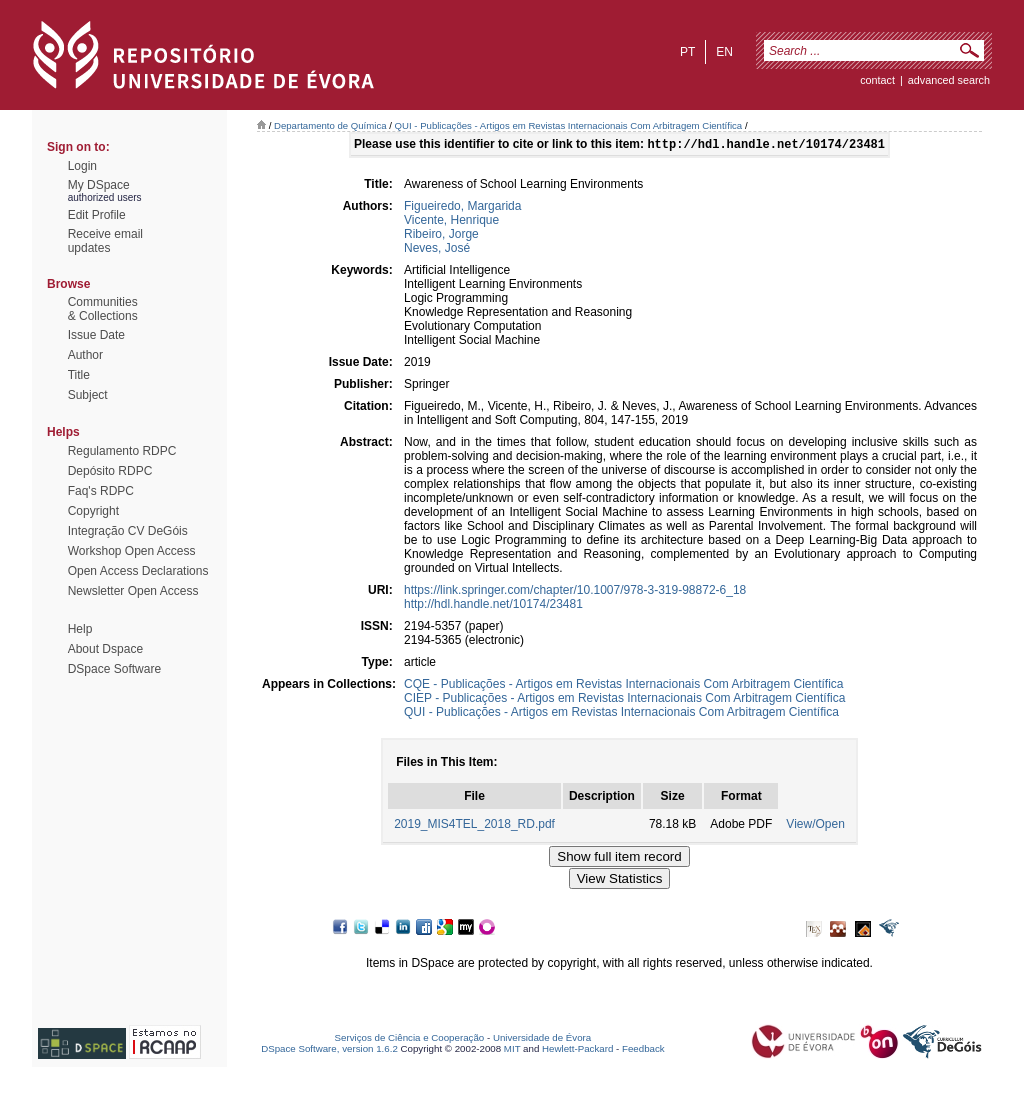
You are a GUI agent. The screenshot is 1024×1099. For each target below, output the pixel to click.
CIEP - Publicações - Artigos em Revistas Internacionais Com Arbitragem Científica (624, 700)
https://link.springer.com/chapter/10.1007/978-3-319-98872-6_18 (575, 592)
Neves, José (437, 250)
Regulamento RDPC (122, 451)
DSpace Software (114, 669)
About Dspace (105, 649)
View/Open (815, 826)
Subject (88, 395)
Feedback (643, 1050)
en (724, 52)
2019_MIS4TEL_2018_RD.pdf (474, 826)
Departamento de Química (330, 125)
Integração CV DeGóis (128, 531)
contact (877, 80)
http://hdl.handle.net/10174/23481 (493, 606)
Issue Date (96, 335)
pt (687, 52)
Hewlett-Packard (577, 1050)
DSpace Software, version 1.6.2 (329, 1050)
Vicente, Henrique (451, 222)
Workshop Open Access (132, 551)
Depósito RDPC (110, 471)
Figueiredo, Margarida (462, 208)
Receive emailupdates (105, 241)
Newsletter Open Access (133, 591)
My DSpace (99, 185)
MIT (512, 1050)
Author (85, 355)
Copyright (93, 511)
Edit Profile (97, 215)
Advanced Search (949, 80)
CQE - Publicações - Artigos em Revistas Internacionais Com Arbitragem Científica (624, 686)
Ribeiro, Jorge (441, 236)
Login (82, 166)
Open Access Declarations (138, 571)
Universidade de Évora (542, 1039)
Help (80, 629)
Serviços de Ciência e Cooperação (410, 1039)
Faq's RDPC (101, 491)
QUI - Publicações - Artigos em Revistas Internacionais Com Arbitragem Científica (569, 125)
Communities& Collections (103, 309)
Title (79, 375)
